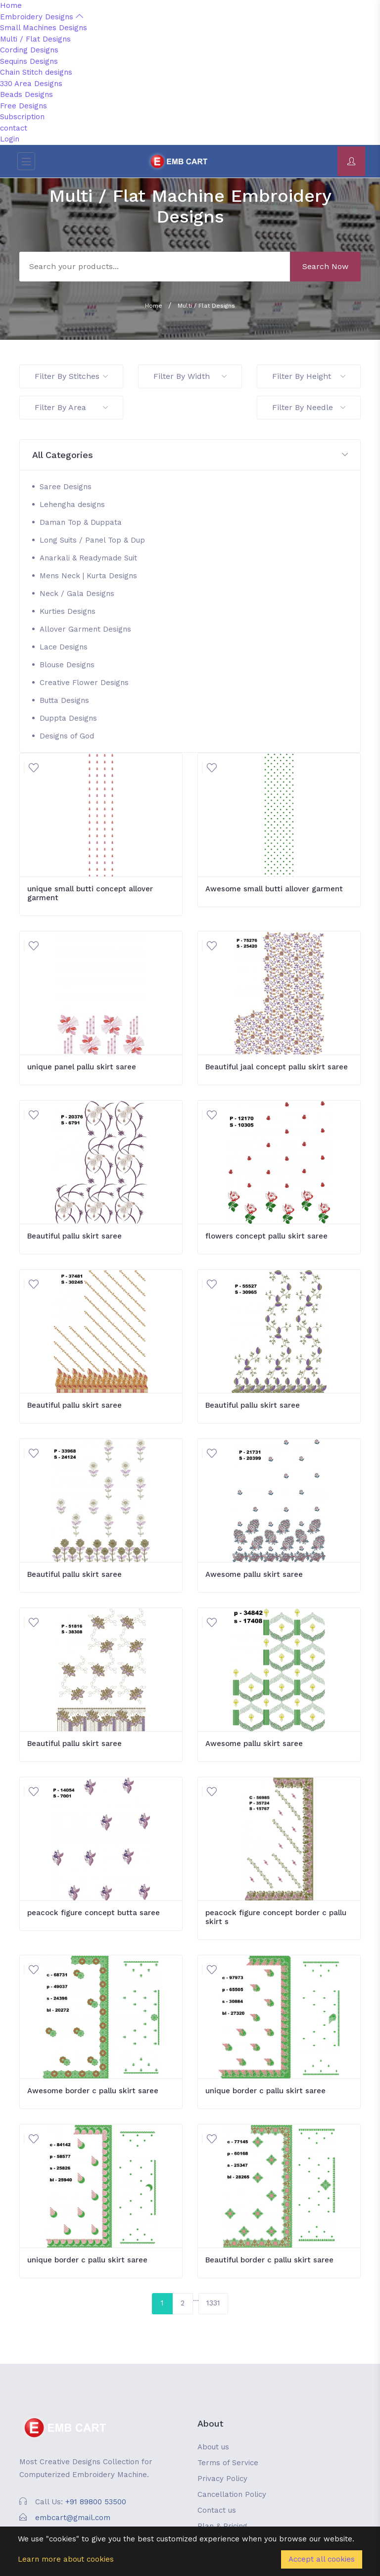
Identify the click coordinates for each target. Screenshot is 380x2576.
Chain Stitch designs (36, 72)
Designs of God (67, 736)
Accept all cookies (321, 2559)
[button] (190, 455)
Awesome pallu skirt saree (254, 1574)
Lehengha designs (72, 504)
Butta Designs (64, 700)
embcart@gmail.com (72, 2517)
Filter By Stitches (71, 376)
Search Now (325, 266)
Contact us (216, 2510)
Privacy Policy (222, 2478)
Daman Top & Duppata (81, 522)
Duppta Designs (68, 718)
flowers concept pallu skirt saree (266, 1236)
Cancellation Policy (231, 2494)
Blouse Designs (67, 664)
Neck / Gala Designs (77, 593)
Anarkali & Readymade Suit (88, 557)
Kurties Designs (67, 611)
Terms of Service (227, 2462)
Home (11, 5)
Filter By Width (190, 376)
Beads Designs (26, 94)
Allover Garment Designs (85, 629)
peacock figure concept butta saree (93, 1912)
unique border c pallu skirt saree (265, 2090)
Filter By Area (71, 407)
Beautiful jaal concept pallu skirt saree (276, 1066)
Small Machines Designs (43, 27)
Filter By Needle (308, 407)
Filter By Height (308, 376)
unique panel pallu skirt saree (81, 1066)
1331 (213, 2303)
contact (13, 128)
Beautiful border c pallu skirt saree (269, 2259)
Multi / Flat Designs (35, 39)
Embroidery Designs (41, 16)
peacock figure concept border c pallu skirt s (275, 1917)
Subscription (22, 116)
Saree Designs (66, 486)
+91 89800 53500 (95, 2501)
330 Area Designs (31, 83)
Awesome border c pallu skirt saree (92, 2090)
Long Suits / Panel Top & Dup (92, 540)
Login (9, 139)
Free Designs (23, 105)
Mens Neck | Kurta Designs (88, 575)
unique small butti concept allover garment (90, 893)
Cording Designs (29, 50)
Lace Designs (64, 647)
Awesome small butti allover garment (274, 888)
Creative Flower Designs (84, 682)
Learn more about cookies (66, 2559)
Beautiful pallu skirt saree (74, 1236)
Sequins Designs (29, 61)
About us (213, 2446)
